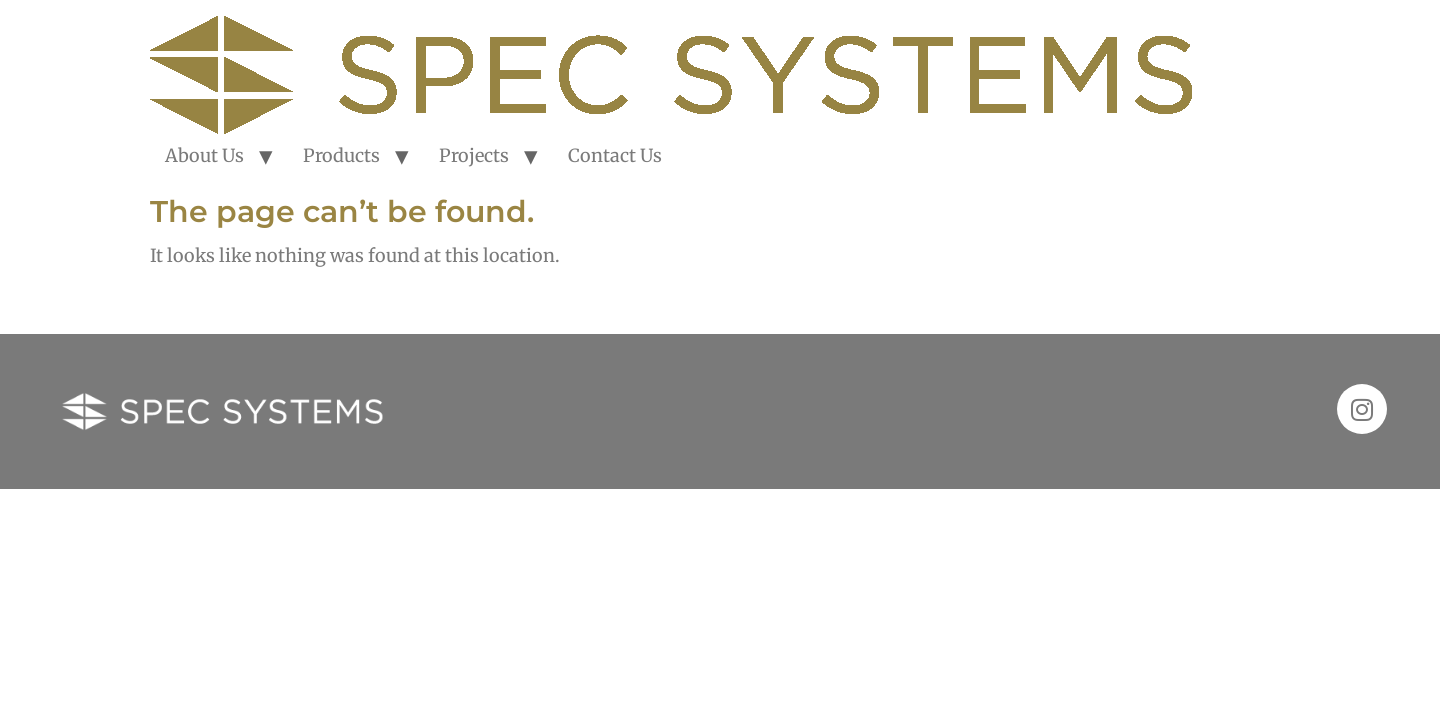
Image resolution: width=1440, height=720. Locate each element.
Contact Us (615, 155)
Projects (474, 155)
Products (341, 155)
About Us (204, 155)
